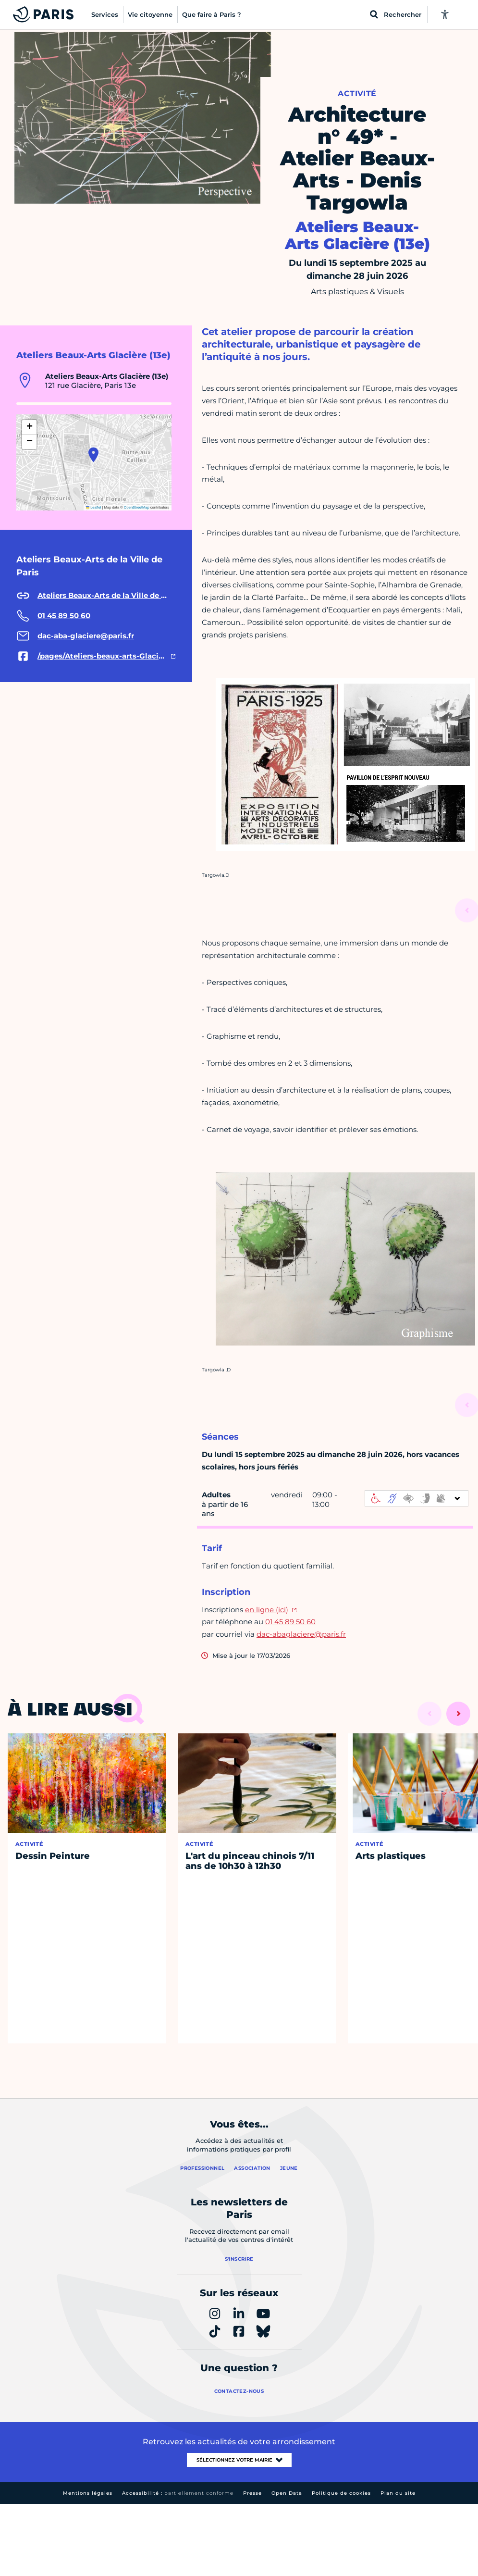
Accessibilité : (177, 2493)
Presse (252, 2493)
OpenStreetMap (136, 507)
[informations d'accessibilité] (416, 1498)
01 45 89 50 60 (290, 1621)
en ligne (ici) (266, 1609)
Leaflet (93, 507)
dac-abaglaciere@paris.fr (301, 1634)
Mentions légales (87, 2493)
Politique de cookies (341, 2493)
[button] (93, 454)
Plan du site (398, 2493)
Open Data (286, 2493)
